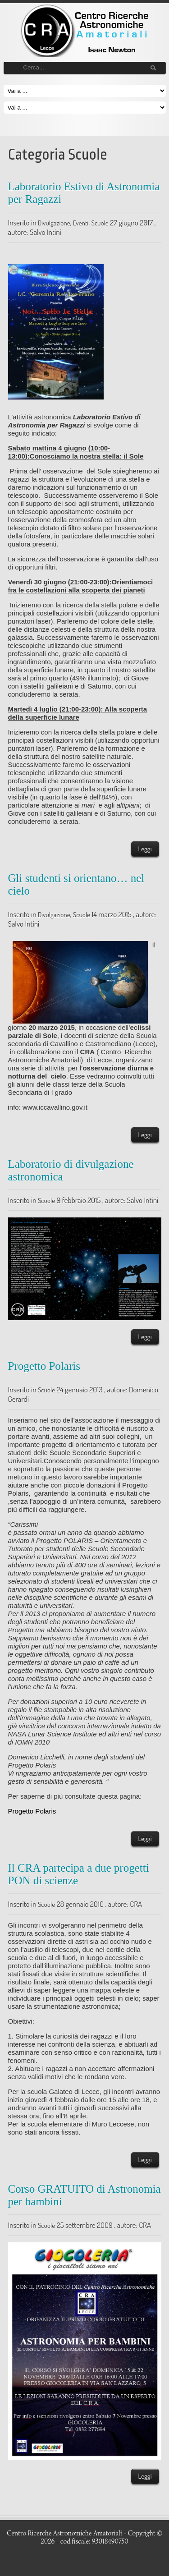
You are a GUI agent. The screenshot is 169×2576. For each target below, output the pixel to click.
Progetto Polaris (44, 1366)
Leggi (145, 849)
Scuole (99, 223)
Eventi (80, 223)
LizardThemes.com (89, 2557)
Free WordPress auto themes (80, 2549)
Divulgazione (54, 223)
